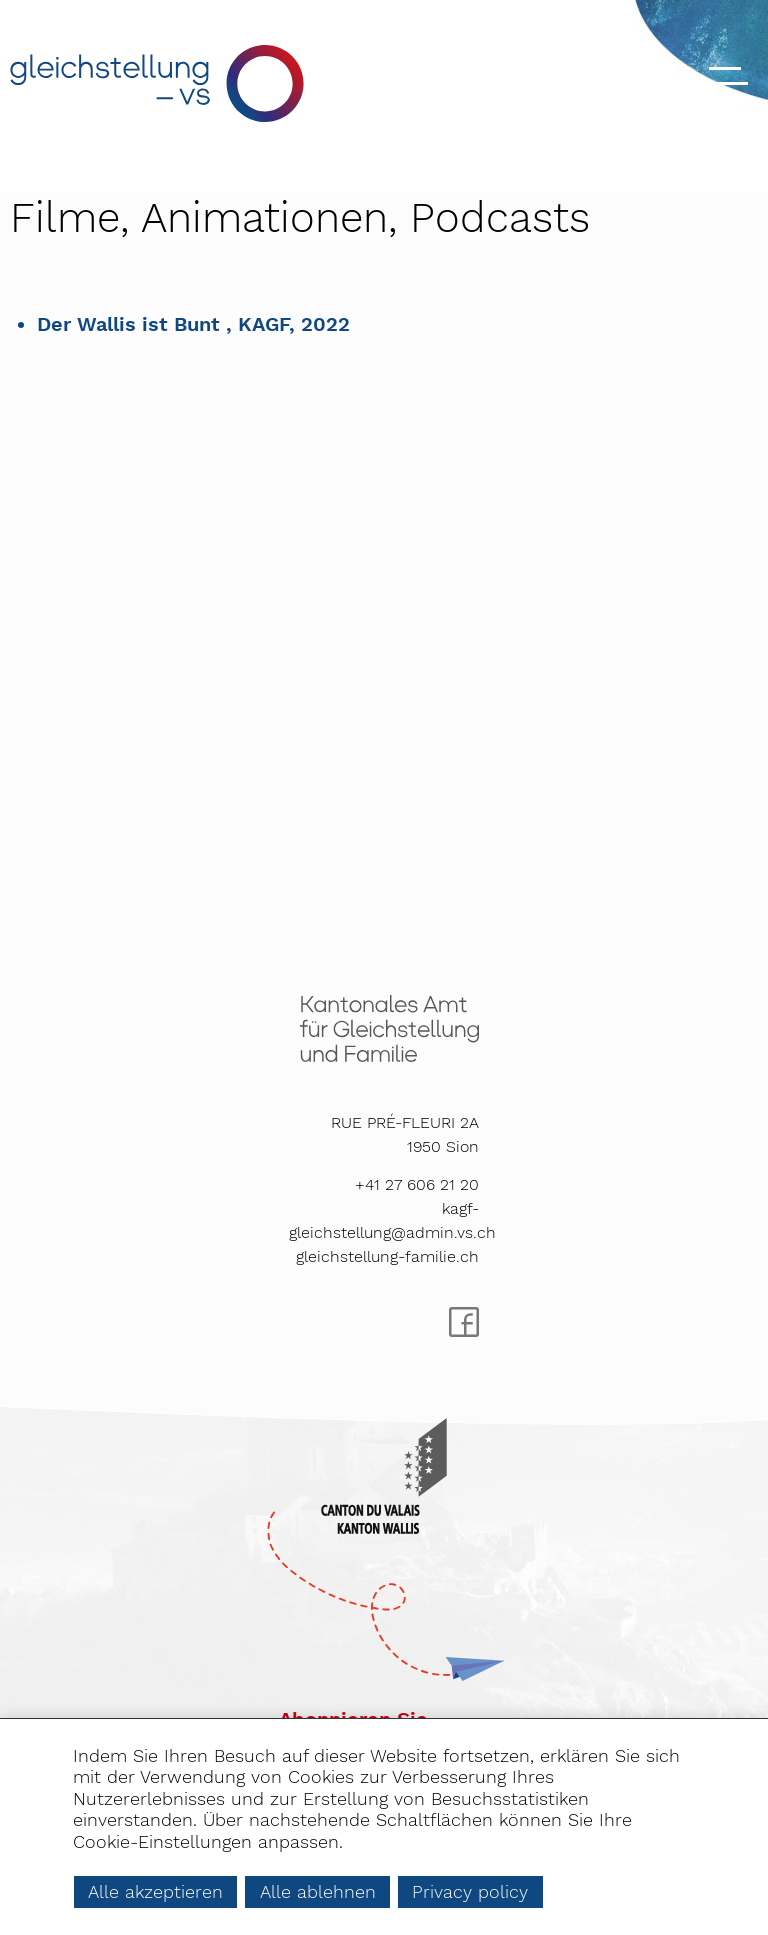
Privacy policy (470, 1891)
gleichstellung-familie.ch (387, 1256)
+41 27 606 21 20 (417, 1184)
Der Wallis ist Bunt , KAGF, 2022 (193, 324)
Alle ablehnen (318, 1891)
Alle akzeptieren (155, 1891)
